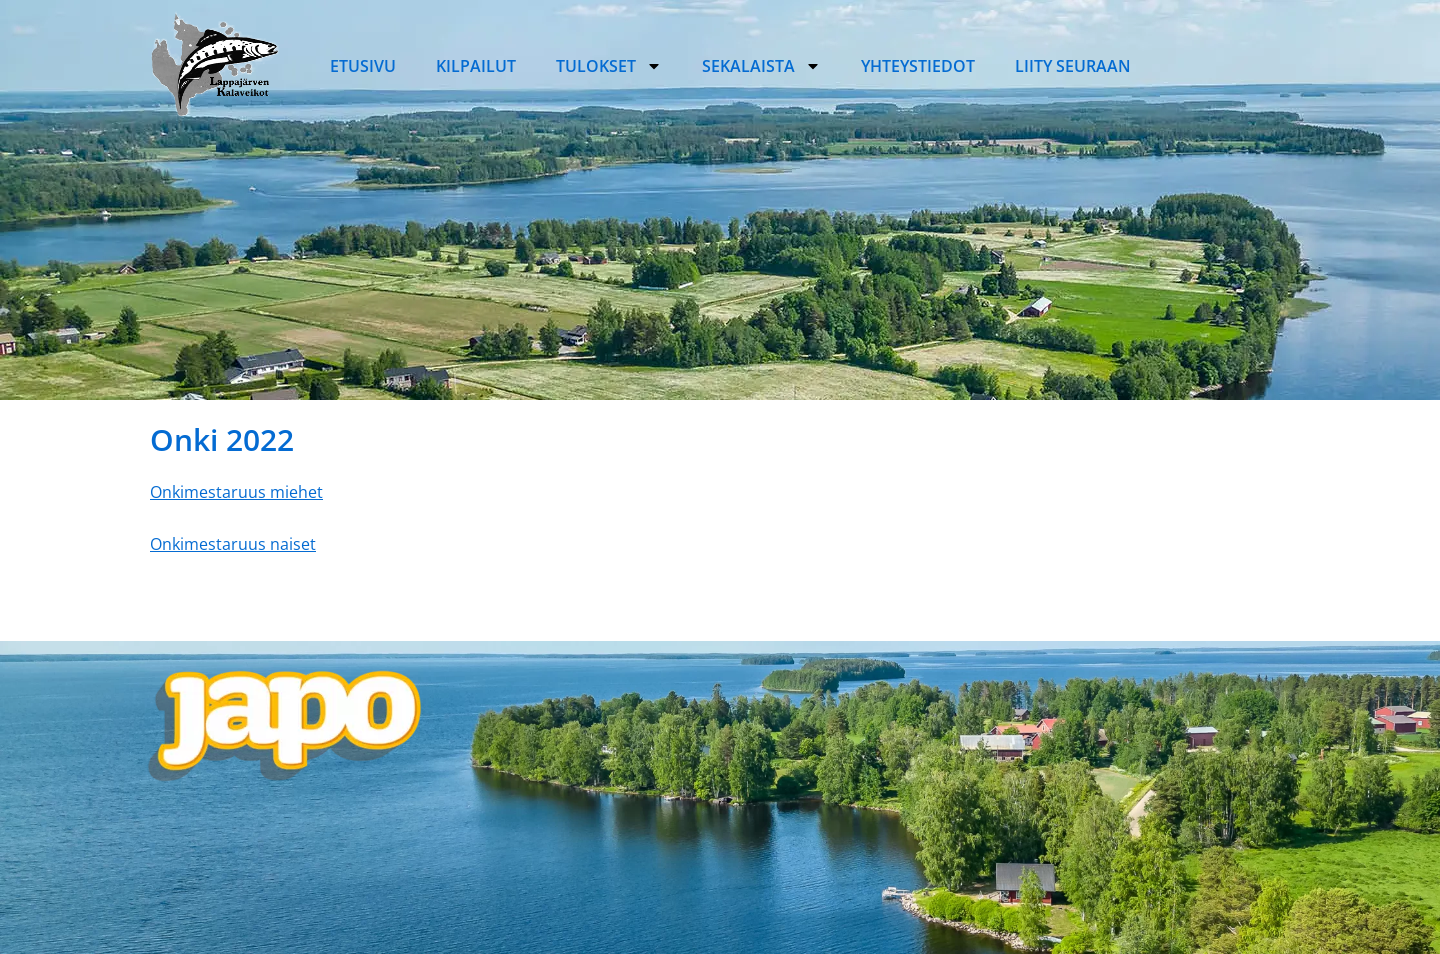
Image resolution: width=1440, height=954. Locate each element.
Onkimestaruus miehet (236, 492)
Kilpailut (476, 66)
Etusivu (363, 66)
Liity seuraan (1073, 66)
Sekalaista (761, 66)
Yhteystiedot (918, 66)
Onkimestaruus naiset (233, 544)
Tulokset (609, 66)
